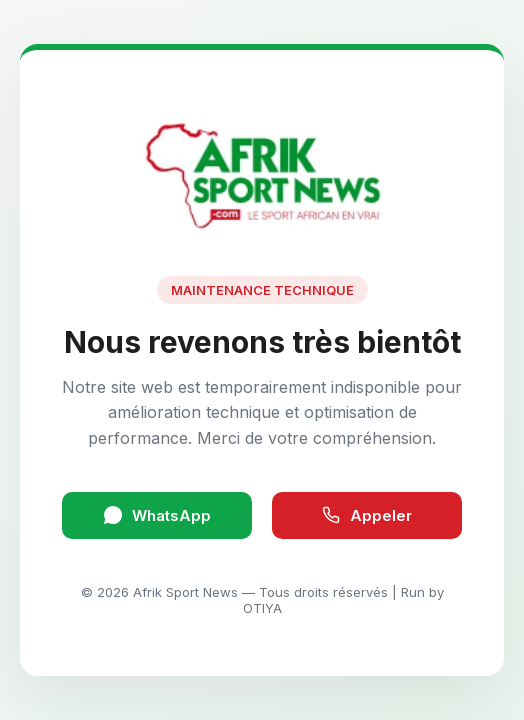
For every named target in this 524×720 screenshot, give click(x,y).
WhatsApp (157, 515)
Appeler (367, 515)
